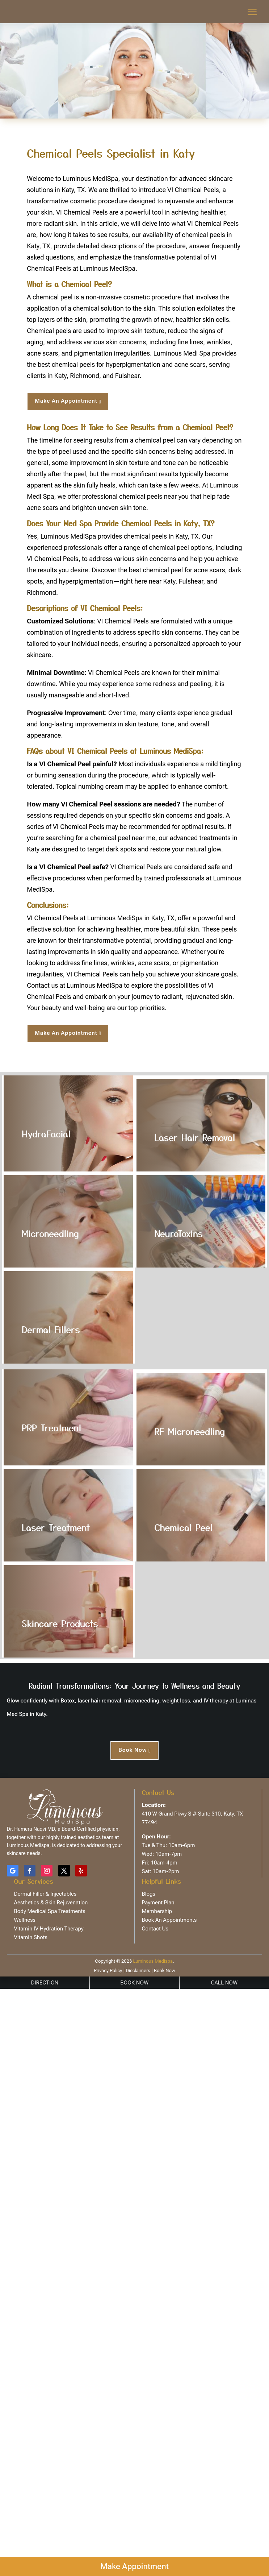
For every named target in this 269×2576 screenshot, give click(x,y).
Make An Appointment (66, 401)
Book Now (132, 1750)
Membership (157, 1911)
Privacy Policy (108, 1970)
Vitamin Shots (30, 1937)
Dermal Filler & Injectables (45, 1894)
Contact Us (155, 1928)
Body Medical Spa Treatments (49, 1911)
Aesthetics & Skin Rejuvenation (51, 1902)
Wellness (24, 1920)
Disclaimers (137, 1970)
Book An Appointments (169, 1920)
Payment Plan (158, 1902)
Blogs (148, 1894)
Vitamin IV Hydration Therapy (49, 1928)
